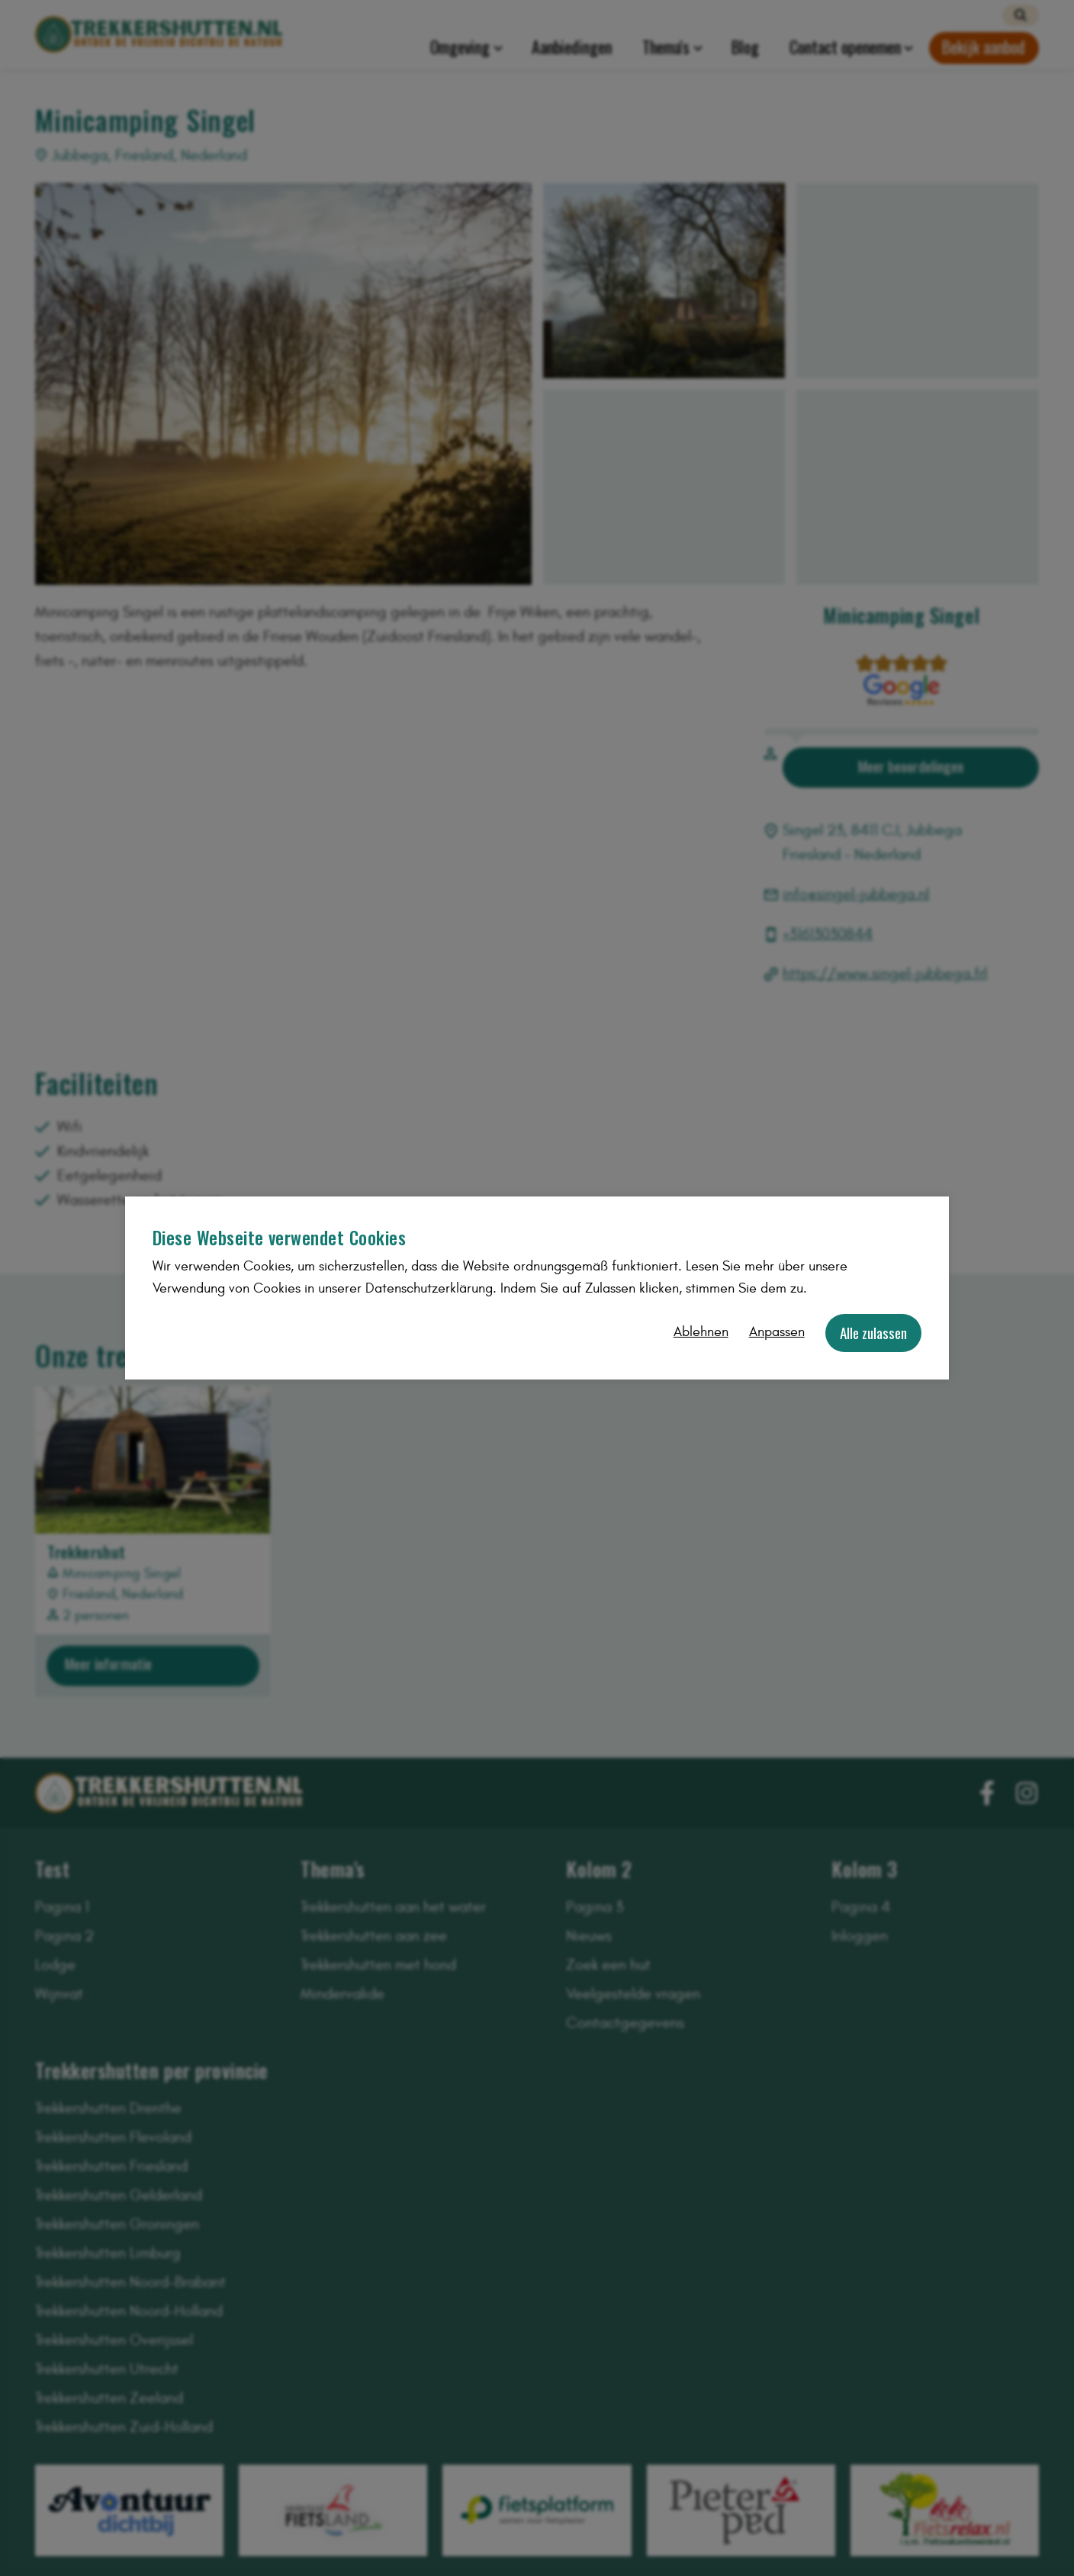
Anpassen (777, 1332)
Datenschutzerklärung (429, 1288)
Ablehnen (701, 1332)
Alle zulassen (873, 1333)
